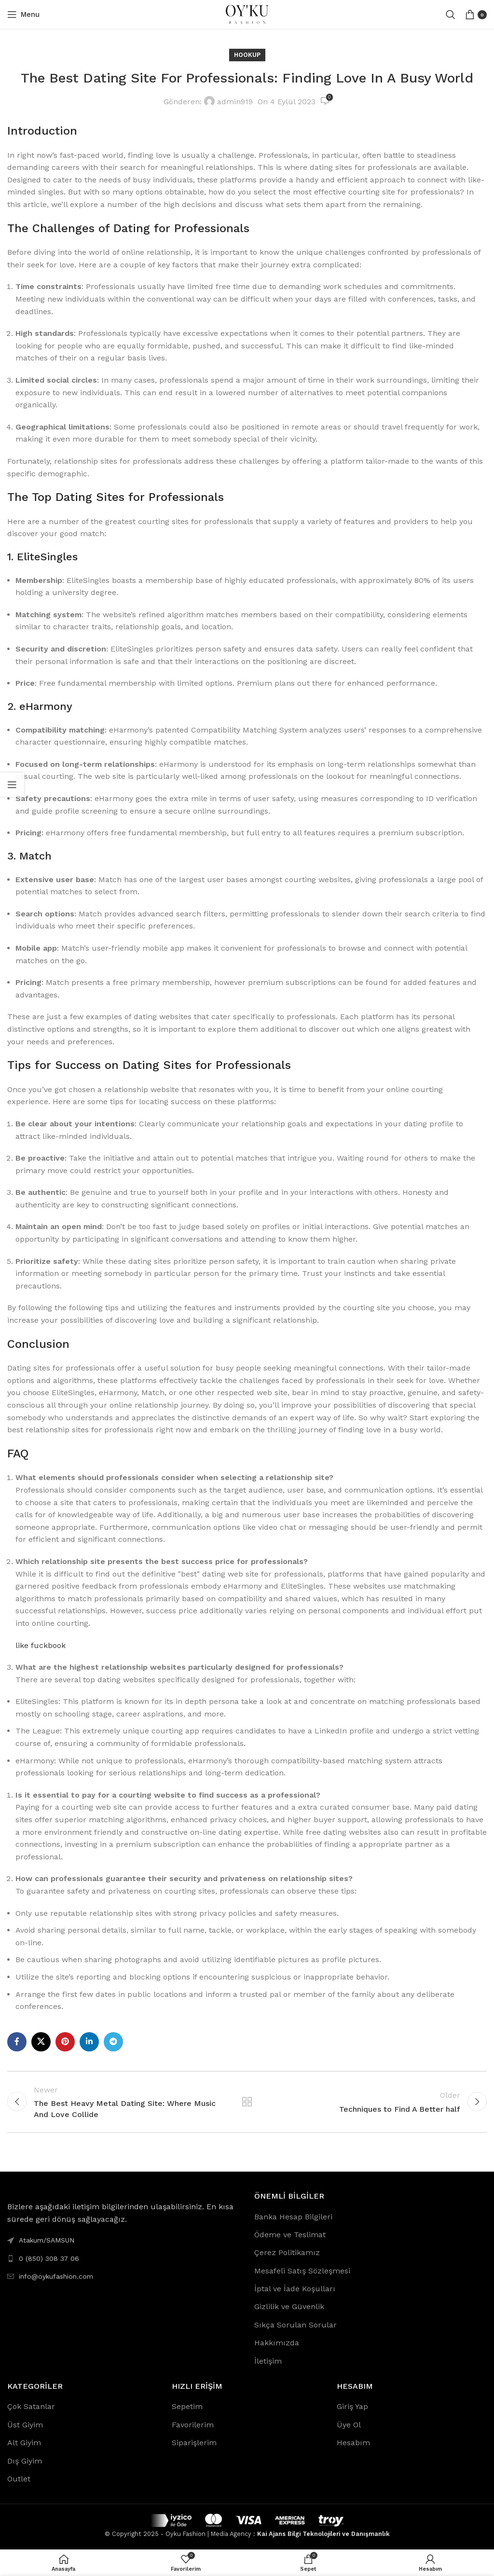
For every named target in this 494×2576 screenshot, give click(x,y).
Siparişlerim (194, 2442)
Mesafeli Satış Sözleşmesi (302, 2270)
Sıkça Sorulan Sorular (295, 2324)
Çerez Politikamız (287, 2252)
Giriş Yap (352, 2406)
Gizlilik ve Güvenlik (289, 2306)
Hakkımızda (276, 2342)
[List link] (123, 2258)
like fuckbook (40, 1645)
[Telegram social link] (113, 2041)
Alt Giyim (24, 2442)
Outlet (18, 2478)
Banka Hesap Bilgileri (293, 2216)
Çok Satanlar (31, 2406)
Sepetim (187, 2406)
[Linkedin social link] (89, 2041)
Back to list (247, 2101)
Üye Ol (349, 2424)
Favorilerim (193, 2424)
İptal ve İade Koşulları (294, 2288)
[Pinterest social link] (65, 2041)
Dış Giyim (24, 2460)
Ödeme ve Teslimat (290, 2234)
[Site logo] (247, 13)
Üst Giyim (25, 2424)
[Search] (450, 14)
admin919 (235, 101)
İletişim (268, 2361)
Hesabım (353, 2442)
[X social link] (41, 2041)
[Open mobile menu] (23, 14)
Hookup (247, 54)
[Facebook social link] (17, 2041)
